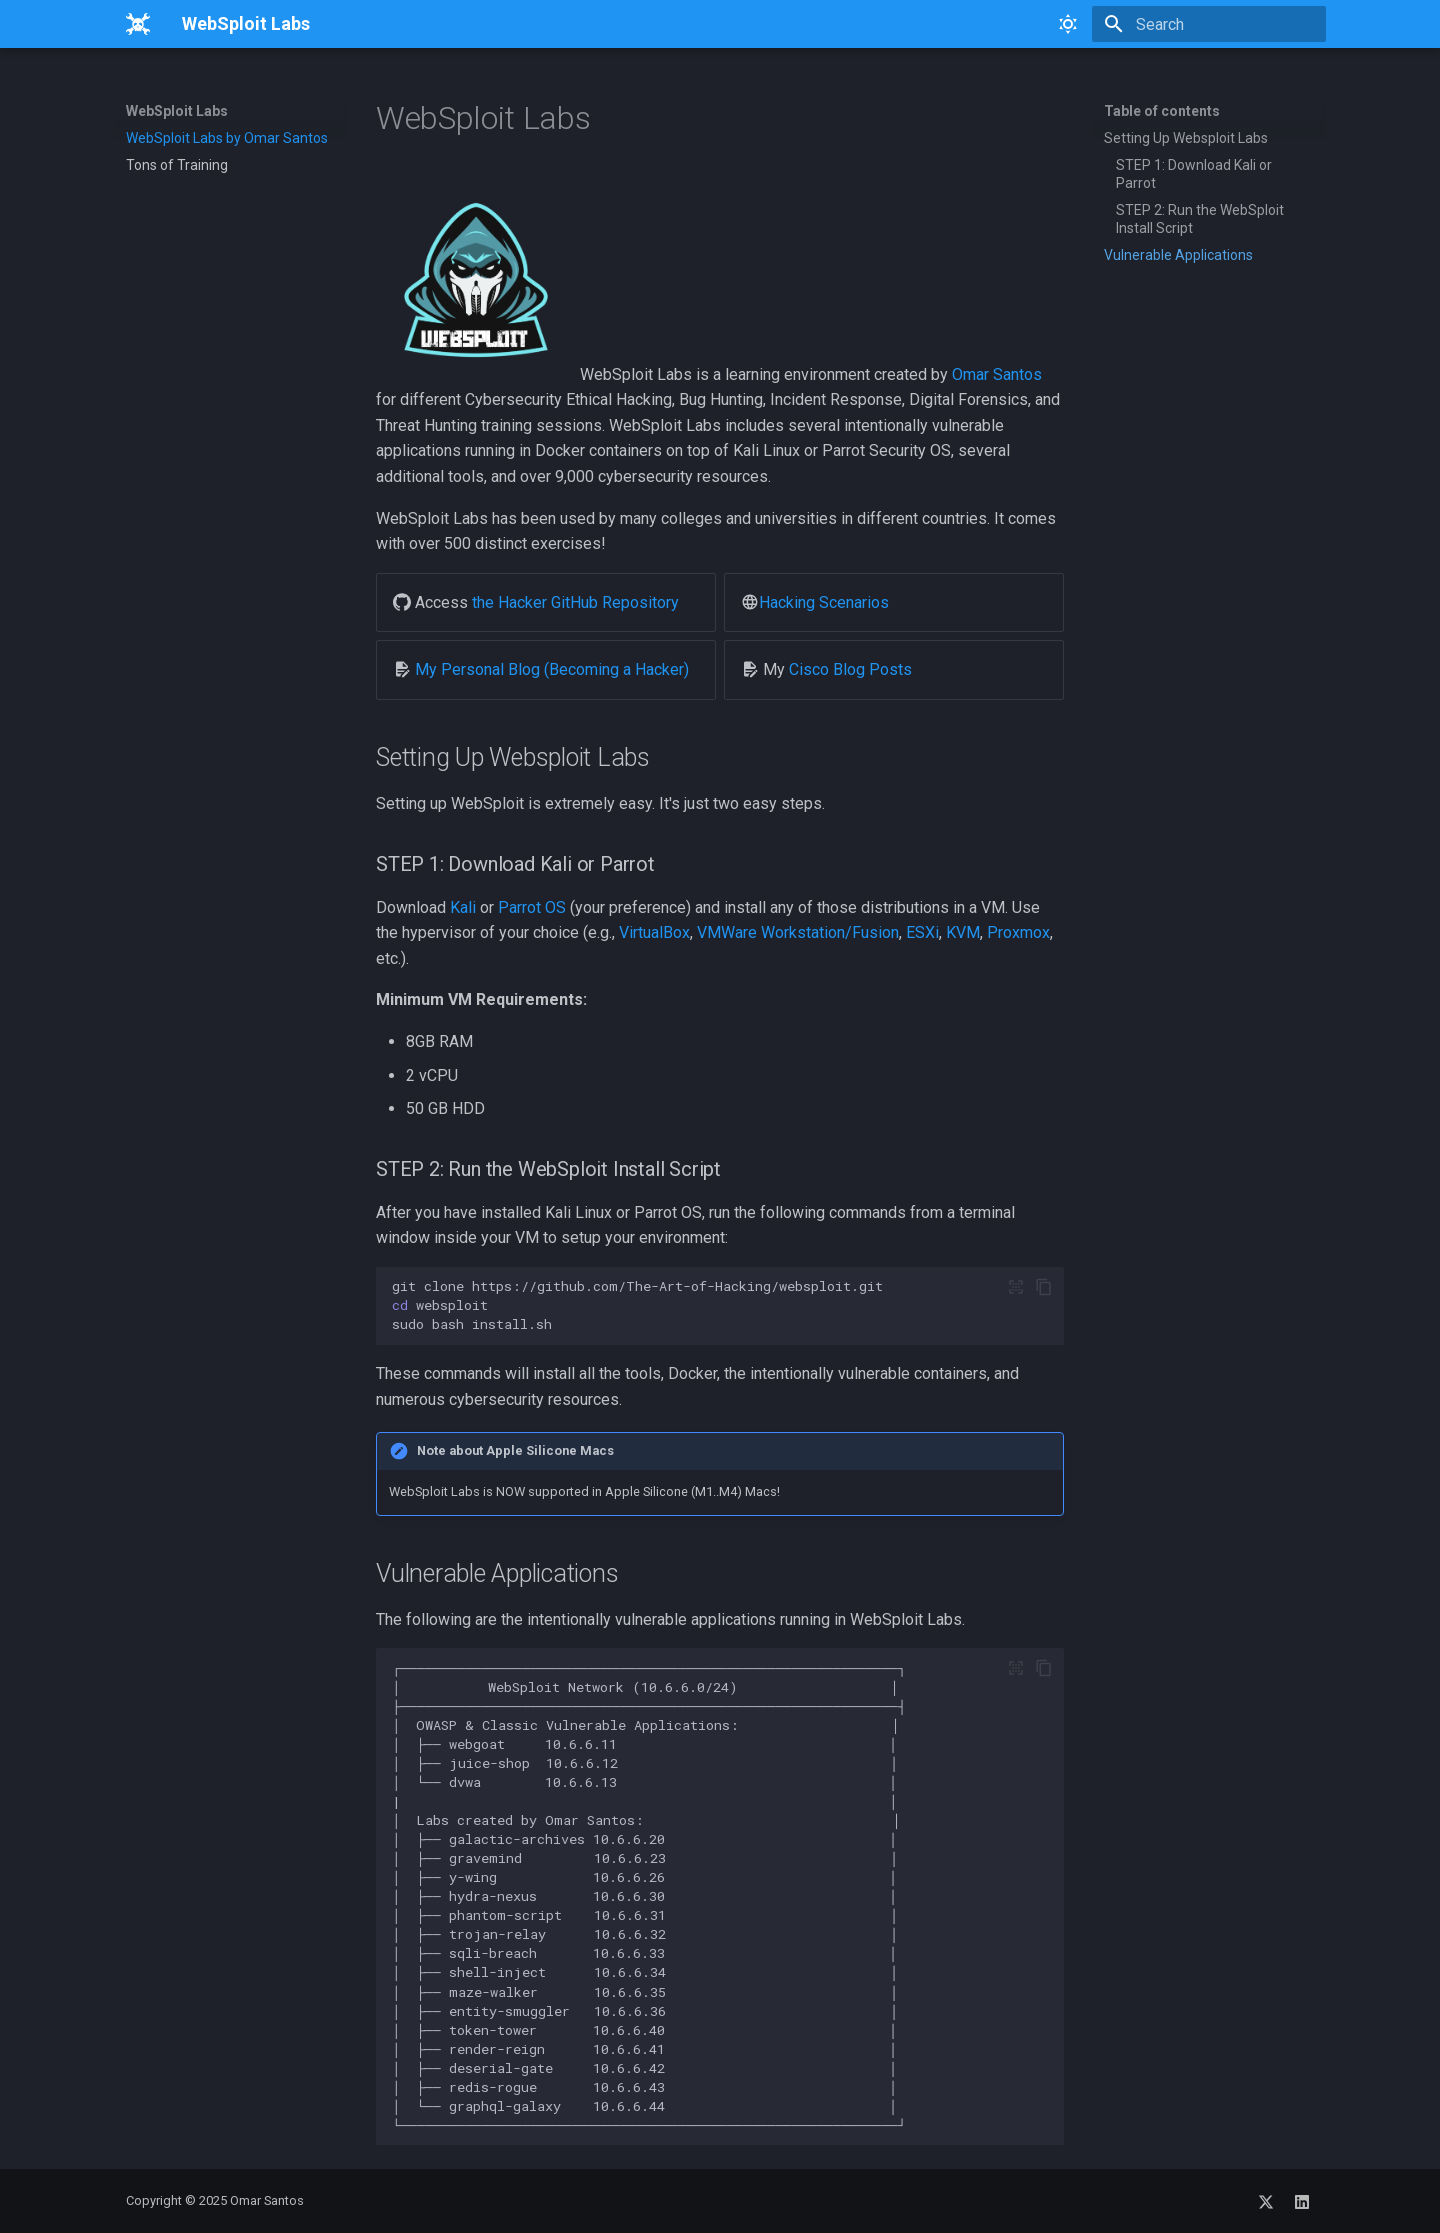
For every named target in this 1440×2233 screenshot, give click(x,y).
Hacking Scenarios (824, 602)
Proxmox (1018, 932)
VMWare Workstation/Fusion (798, 932)
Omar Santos (997, 374)
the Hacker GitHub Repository (575, 602)
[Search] (1209, 24)
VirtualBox (654, 932)
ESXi (922, 932)
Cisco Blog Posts (850, 669)
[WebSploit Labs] (138, 24)
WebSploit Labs (177, 111)
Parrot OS (532, 907)
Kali (463, 907)
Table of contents (1162, 111)
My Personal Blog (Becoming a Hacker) (552, 669)
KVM (963, 932)
